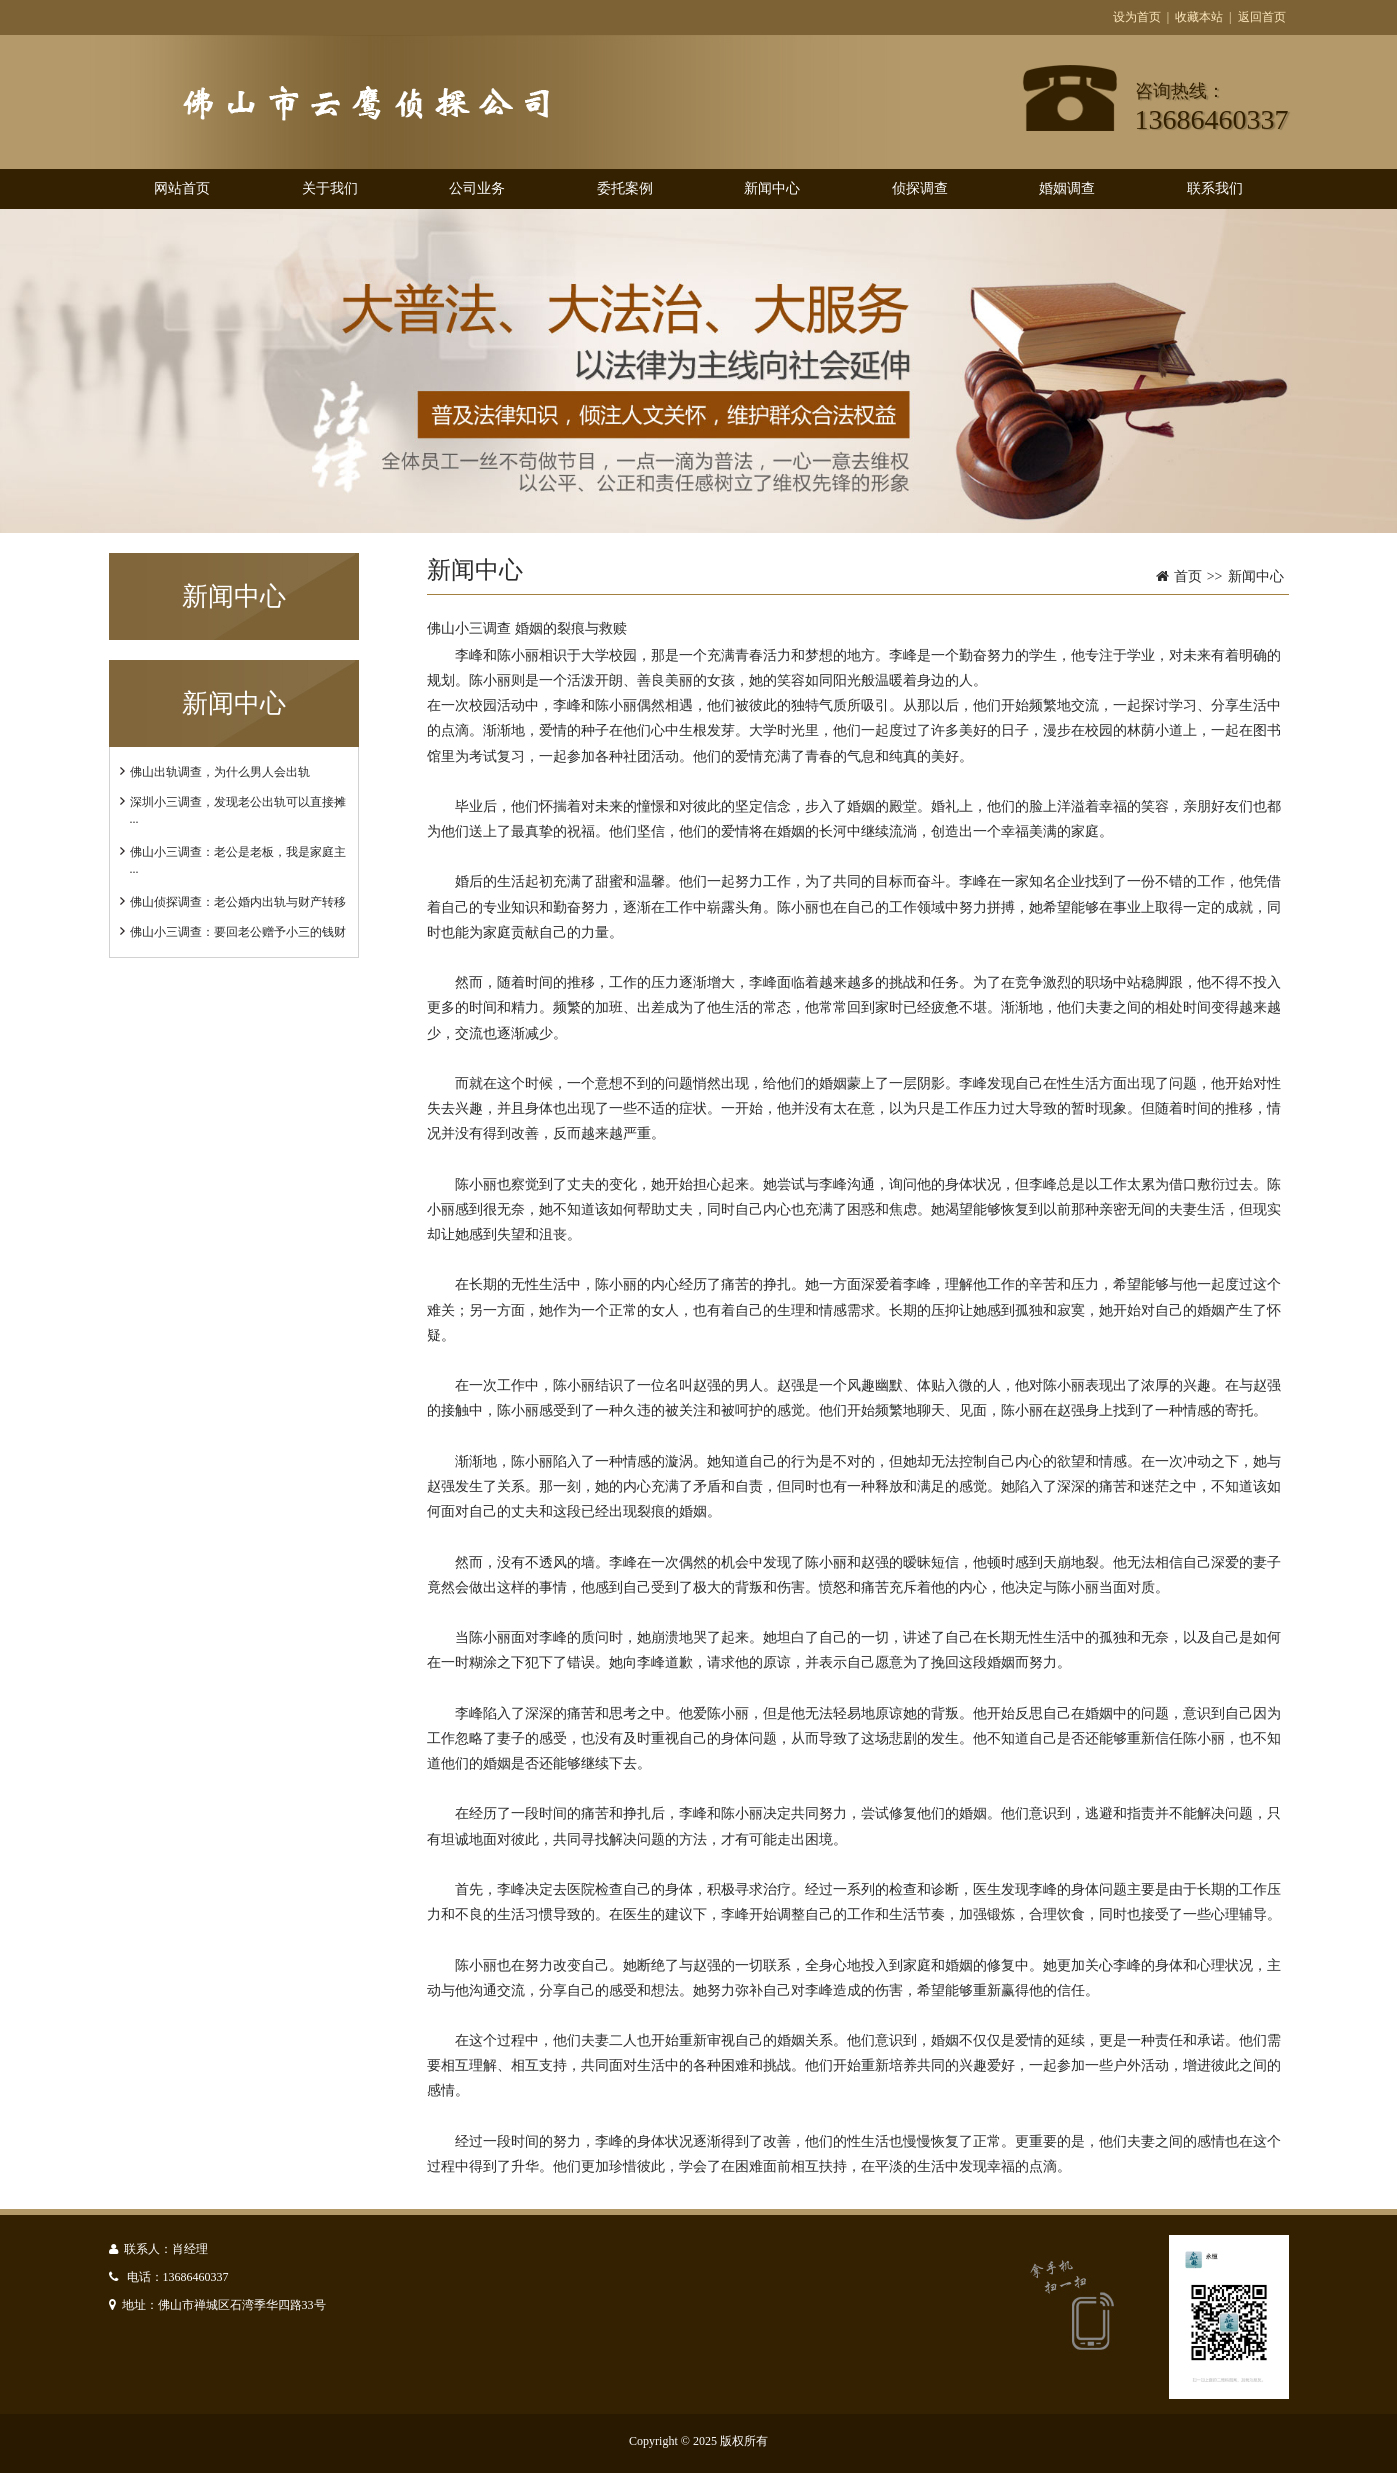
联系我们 (1215, 188)
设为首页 (1137, 17)
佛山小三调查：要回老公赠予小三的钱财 (238, 932)
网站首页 (182, 188)
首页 (1188, 576)
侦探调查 (920, 188)
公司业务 (477, 188)
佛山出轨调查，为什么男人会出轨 (220, 772)
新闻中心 (772, 188)
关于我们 (330, 188)
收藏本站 (1199, 17)
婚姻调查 (1067, 188)
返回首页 (1262, 17)
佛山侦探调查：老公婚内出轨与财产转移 (238, 902)
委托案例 (625, 188)
